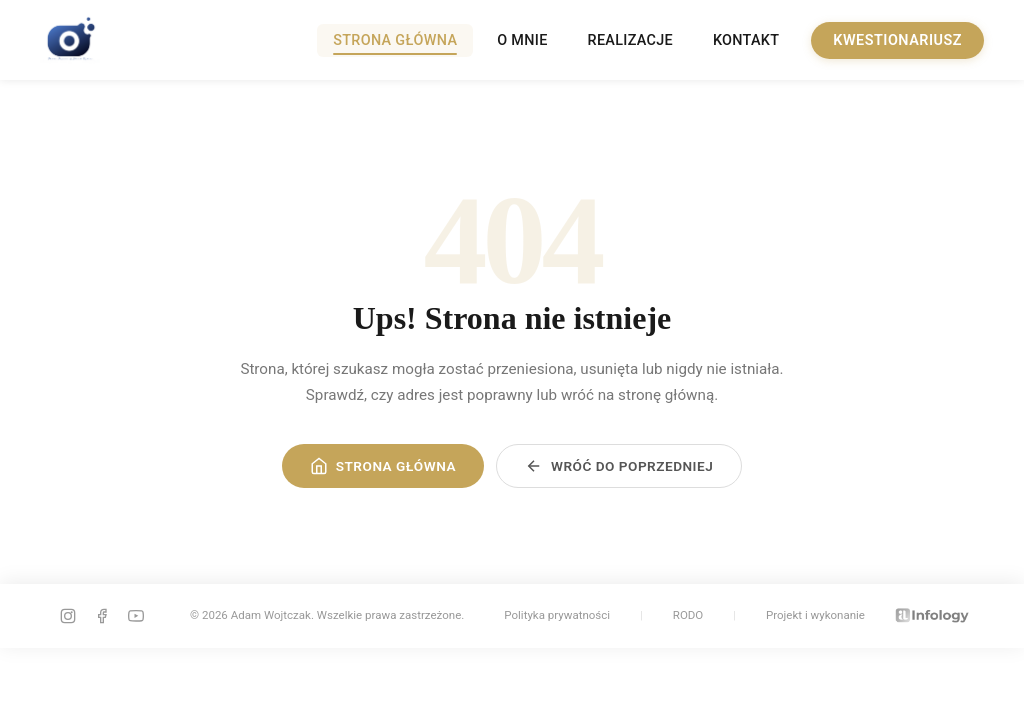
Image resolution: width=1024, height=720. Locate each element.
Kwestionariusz (897, 40)
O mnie (522, 40)
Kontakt (746, 40)
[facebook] (102, 616)
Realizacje (630, 40)
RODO (688, 615)
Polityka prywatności (557, 615)
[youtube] (136, 616)
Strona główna (395, 40)
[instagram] (68, 616)
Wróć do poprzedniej (619, 466)
